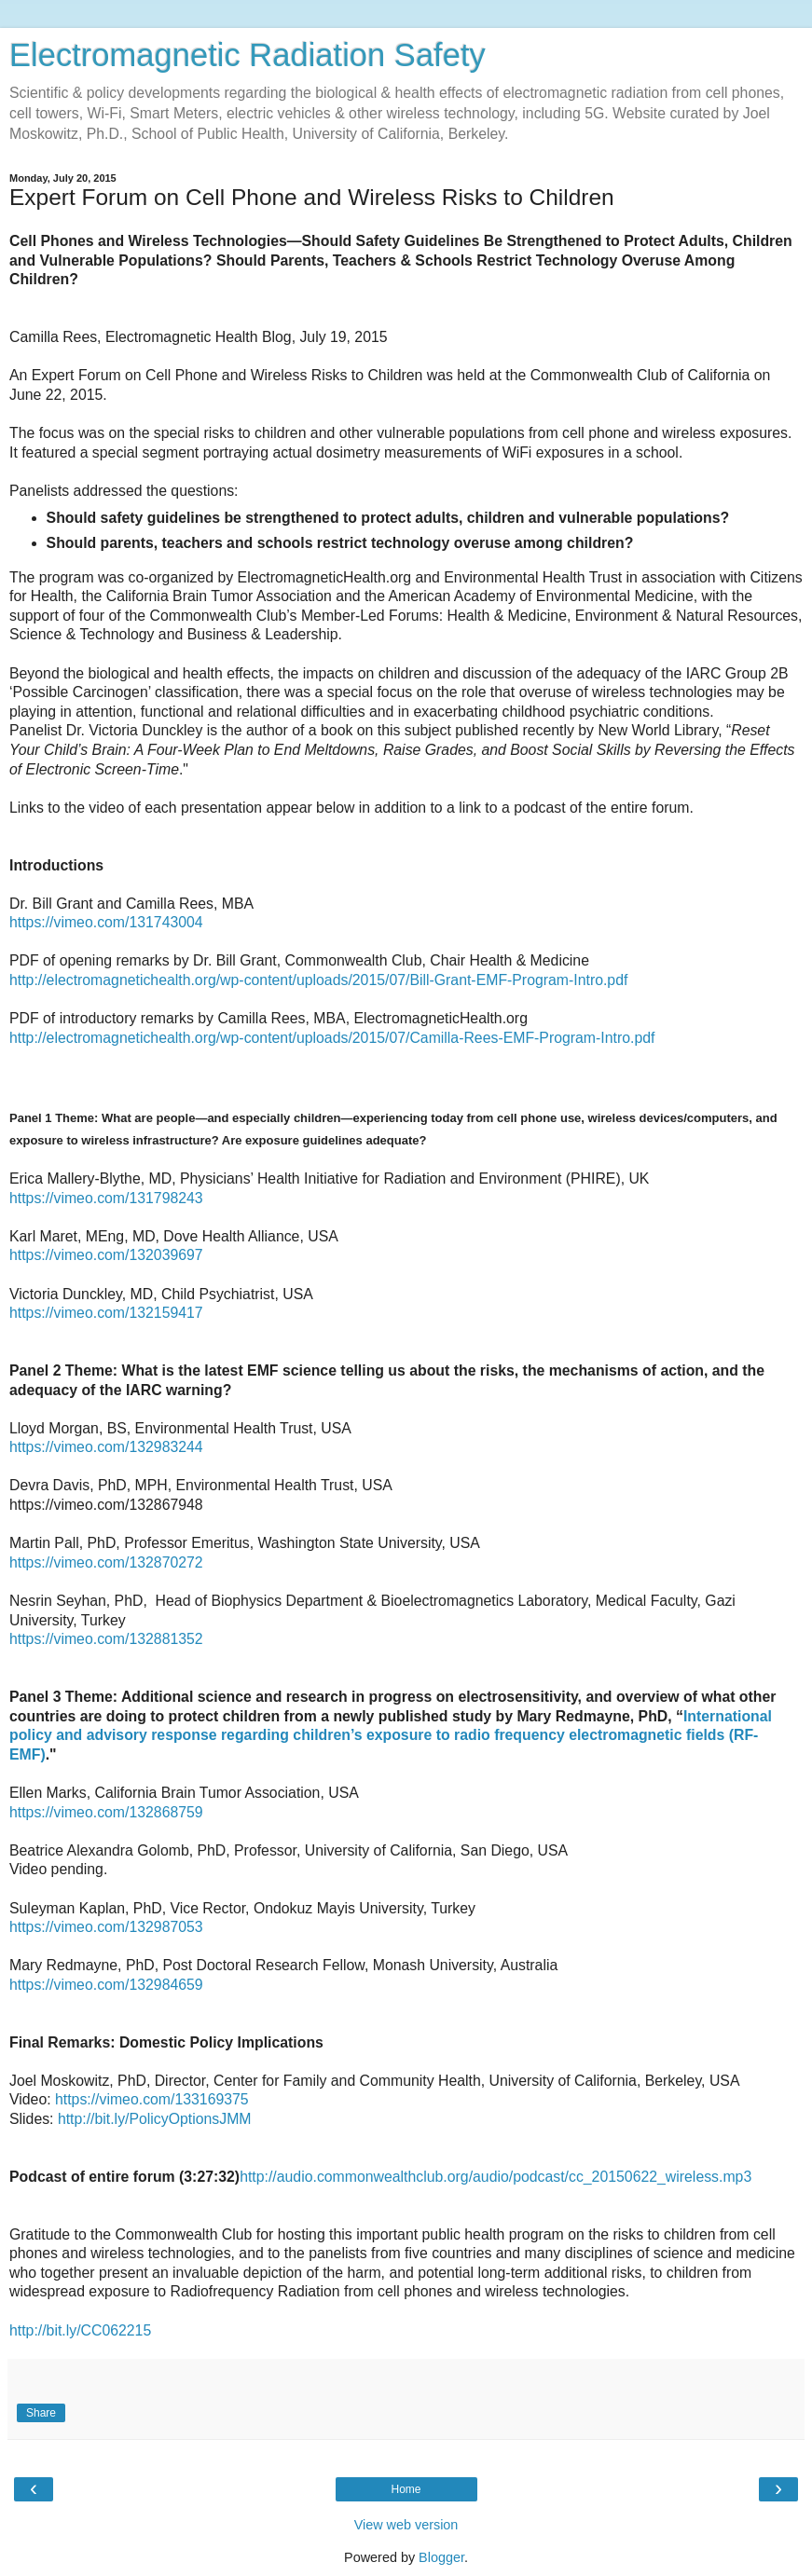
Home (405, 2489)
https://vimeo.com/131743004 (106, 922)
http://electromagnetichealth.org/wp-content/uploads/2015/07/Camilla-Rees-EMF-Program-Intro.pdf (331, 1038)
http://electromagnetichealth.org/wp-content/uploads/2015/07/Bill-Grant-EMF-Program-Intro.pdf (318, 980)
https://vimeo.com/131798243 (106, 1198)
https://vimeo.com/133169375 (152, 2099)
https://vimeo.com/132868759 (106, 1812)
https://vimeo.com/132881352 (106, 1639)
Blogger (441, 2557)
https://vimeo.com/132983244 (106, 1447)
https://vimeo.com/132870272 (106, 1562)
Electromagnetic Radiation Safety (247, 55)
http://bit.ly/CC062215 (80, 2330)
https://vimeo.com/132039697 (106, 1255)
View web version (406, 2524)
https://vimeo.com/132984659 (106, 1985)
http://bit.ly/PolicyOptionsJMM (155, 2119)
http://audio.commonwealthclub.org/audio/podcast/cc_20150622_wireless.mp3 (495, 2177)
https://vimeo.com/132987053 (106, 1927)
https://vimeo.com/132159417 (106, 1313)
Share (41, 2412)
